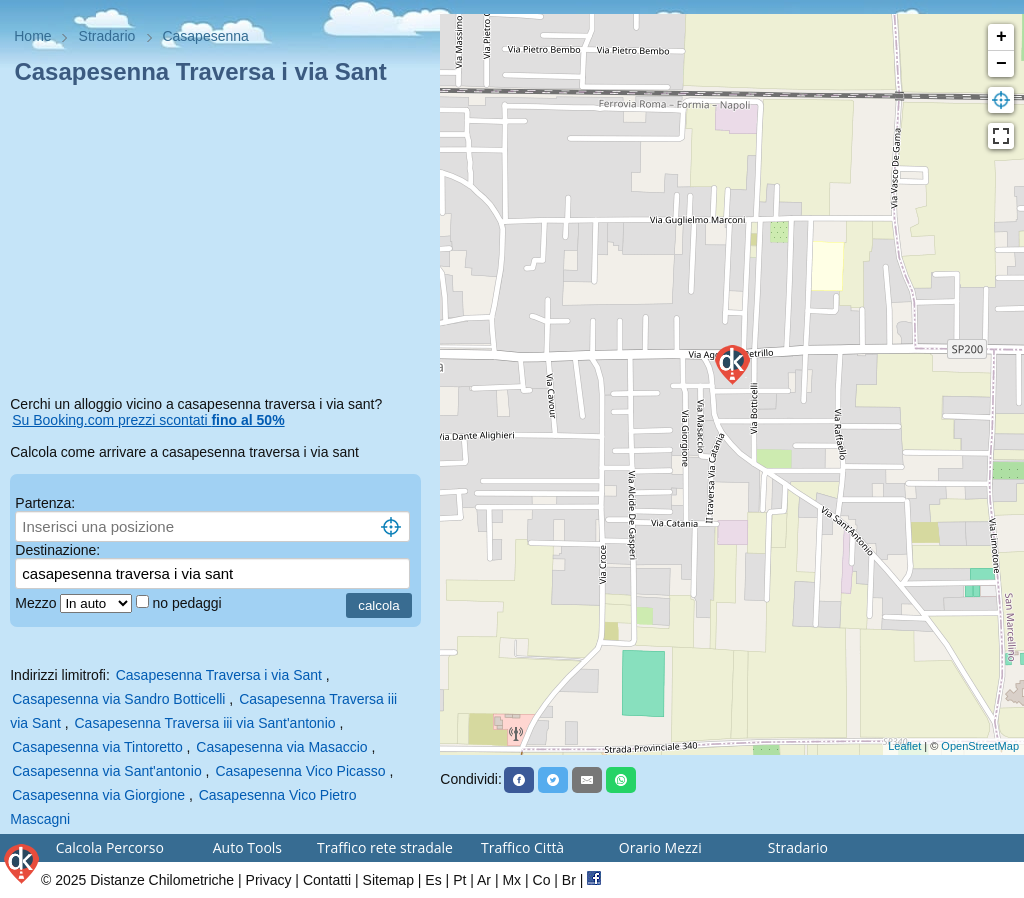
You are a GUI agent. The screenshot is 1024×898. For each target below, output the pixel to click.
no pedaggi (188, 603)
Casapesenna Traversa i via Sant (219, 675)
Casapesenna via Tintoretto (97, 747)
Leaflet (904, 746)
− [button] (1001, 64)
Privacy (269, 880)
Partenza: (45, 503)
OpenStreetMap (980, 746)
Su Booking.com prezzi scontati (148, 420)
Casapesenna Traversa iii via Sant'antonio (205, 723)
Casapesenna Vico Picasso (300, 771)
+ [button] (1001, 37)
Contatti (327, 880)
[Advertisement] (220, 244)
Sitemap (388, 880)
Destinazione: (57, 550)
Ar (484, 880)
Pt (459, 880)
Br (569, 880)
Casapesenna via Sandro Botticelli (118, 699)
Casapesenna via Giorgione (98, 795)
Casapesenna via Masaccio (281, 747)
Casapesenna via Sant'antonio (106, 771)
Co (542, 880)
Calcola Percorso (110, 847)
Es (433, 880)
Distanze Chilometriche (162, 880)
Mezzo (37, 603)
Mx (511, 880)
